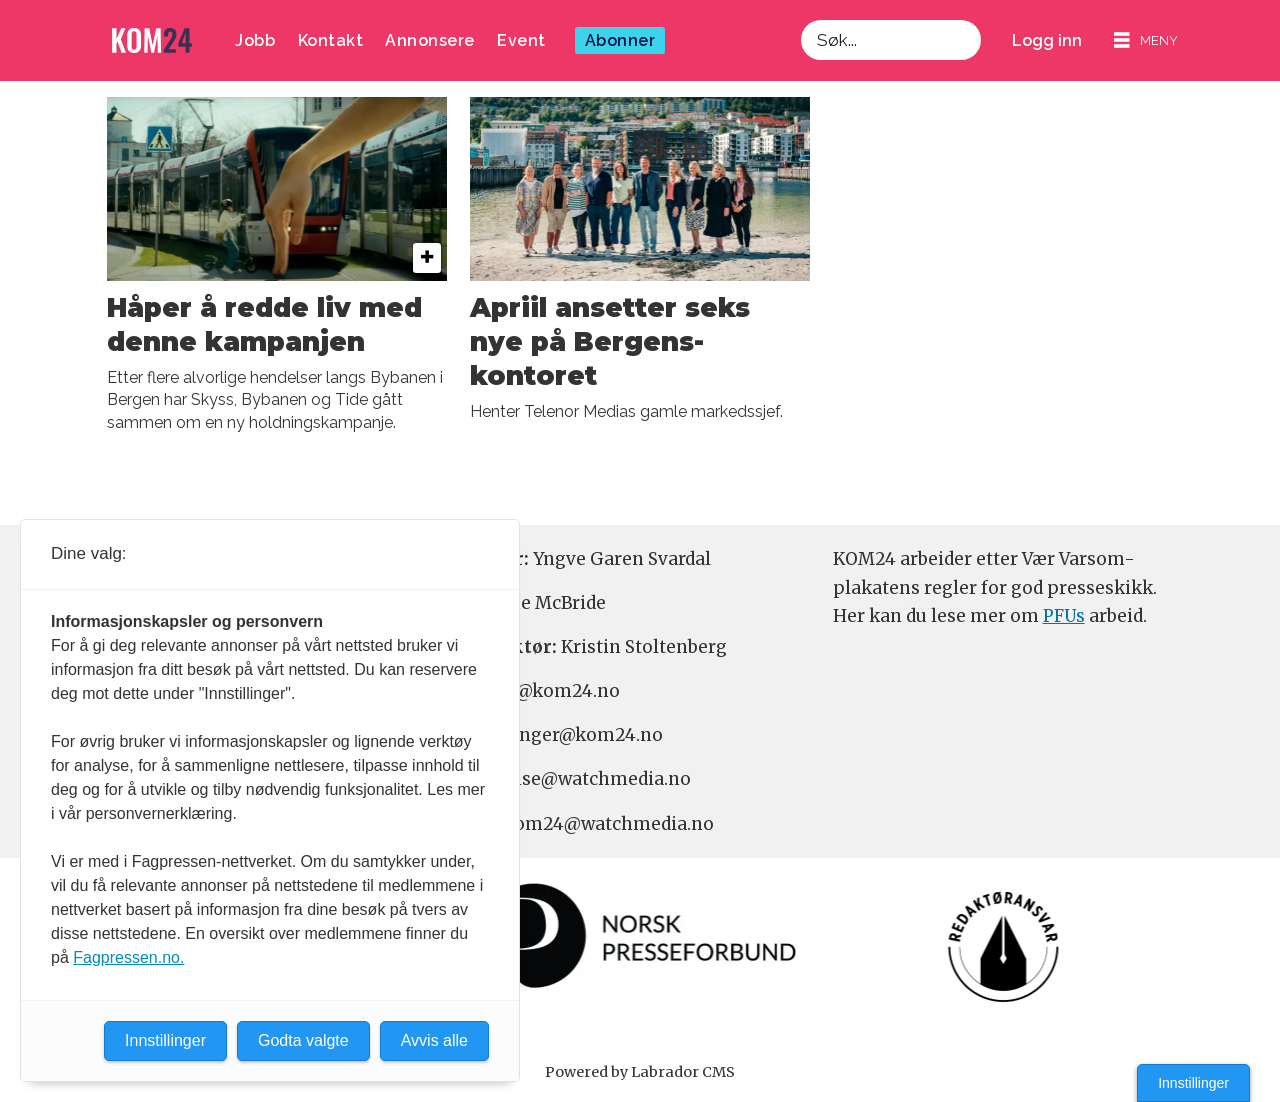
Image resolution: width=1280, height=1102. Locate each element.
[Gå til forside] (152, 40)
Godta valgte (303, 1040)
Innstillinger (1193, 1083)
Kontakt (331, 40)
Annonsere (430, 40)
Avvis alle (434, 1040)
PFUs (1064, 616)
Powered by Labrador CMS (640, 1072)
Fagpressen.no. (128, 957)
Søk (800, 40)
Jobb (255, 40)
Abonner (620, 40)
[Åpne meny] (1146, 40)
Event (521, 40)
